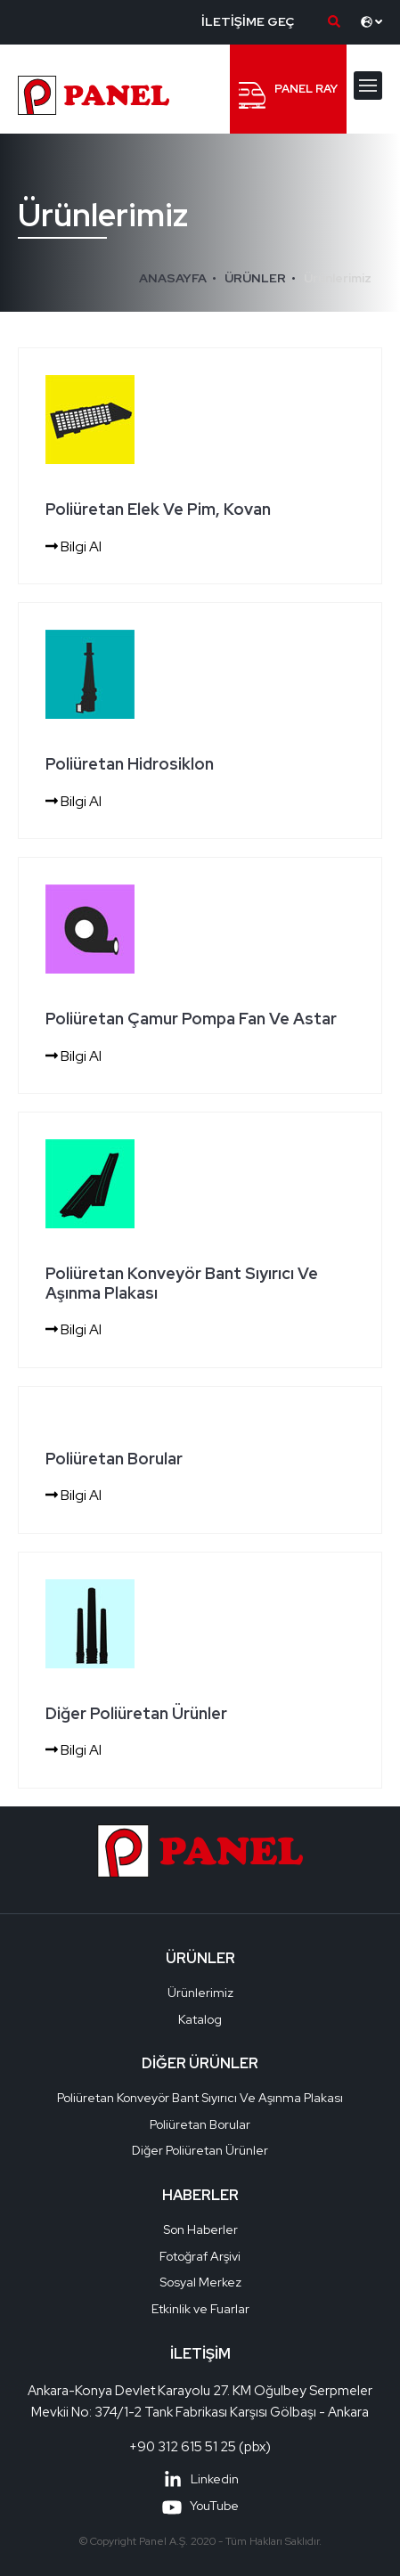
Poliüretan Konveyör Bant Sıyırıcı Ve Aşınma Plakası (200, 2098)
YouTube (200, 2506)
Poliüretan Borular (200, 2124)
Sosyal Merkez (200, 2282)
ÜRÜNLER (255, 278)
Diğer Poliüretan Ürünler (200, 2150)
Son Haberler (200, 2229)
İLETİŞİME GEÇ (247, 21)
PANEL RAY (288, 95)
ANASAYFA (173, 278)
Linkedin (200, 2479)
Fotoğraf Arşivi (200, 2256)
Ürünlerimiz (337, 278)
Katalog (200, 2019)
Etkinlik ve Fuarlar (200, 2309)
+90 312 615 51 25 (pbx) (200, 2447)
